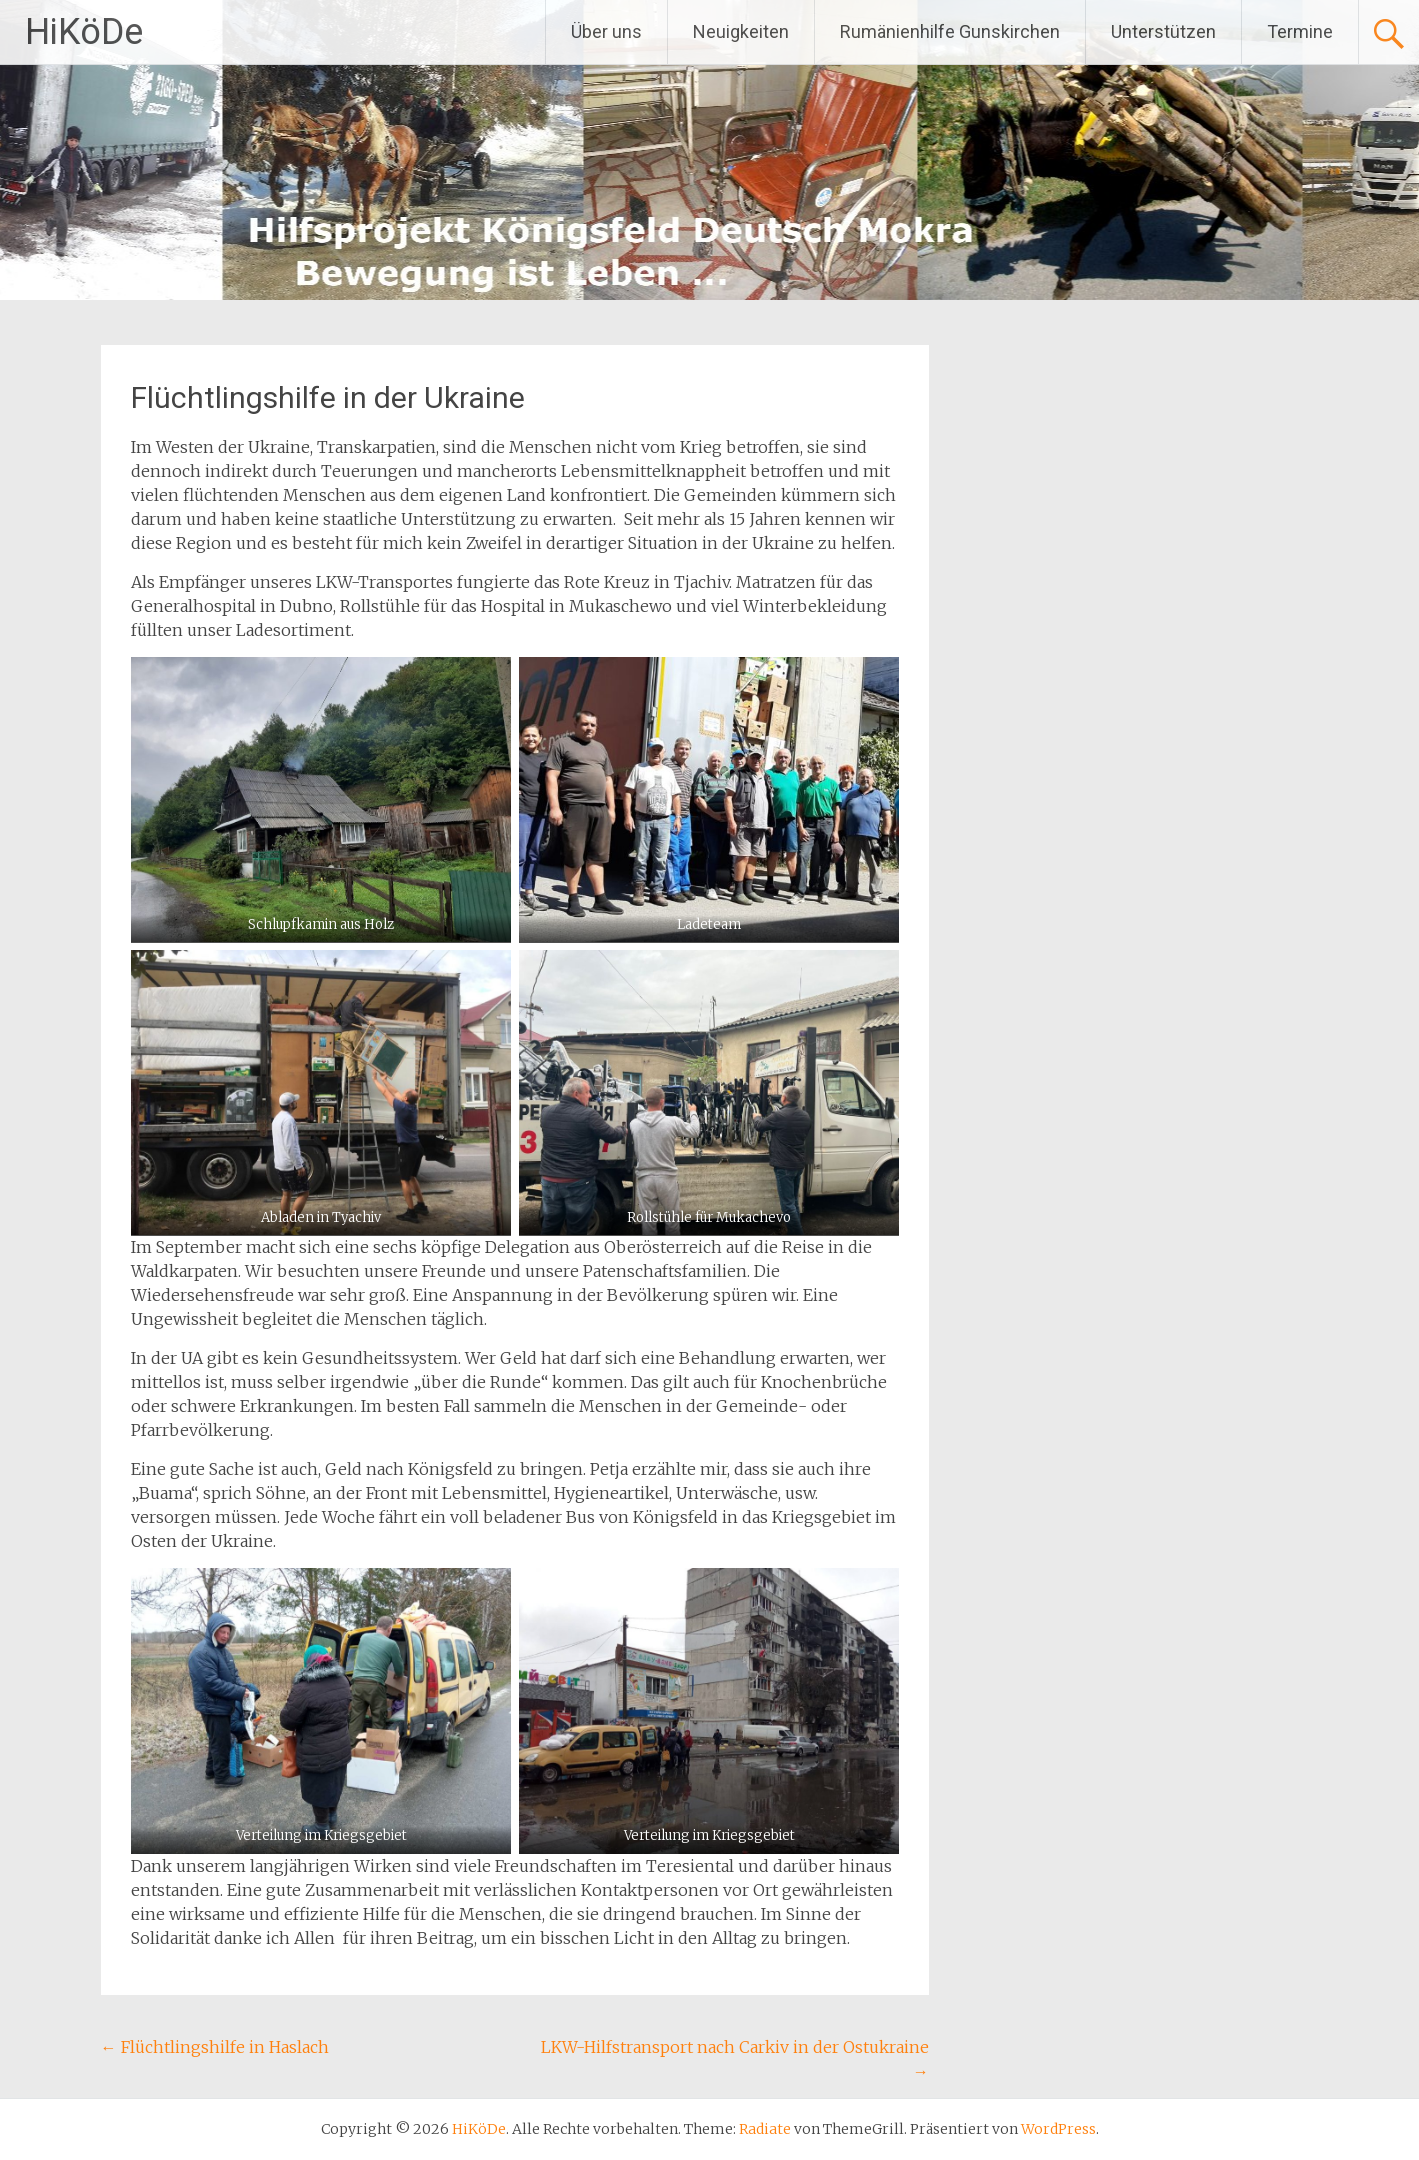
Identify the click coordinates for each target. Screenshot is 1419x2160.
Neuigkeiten (741, 31)
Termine (1300, 31)
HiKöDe (84, 32)
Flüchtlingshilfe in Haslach (215, 2047)
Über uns (606, 31)
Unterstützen (1163, 31)
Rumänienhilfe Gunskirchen (950, 31)
